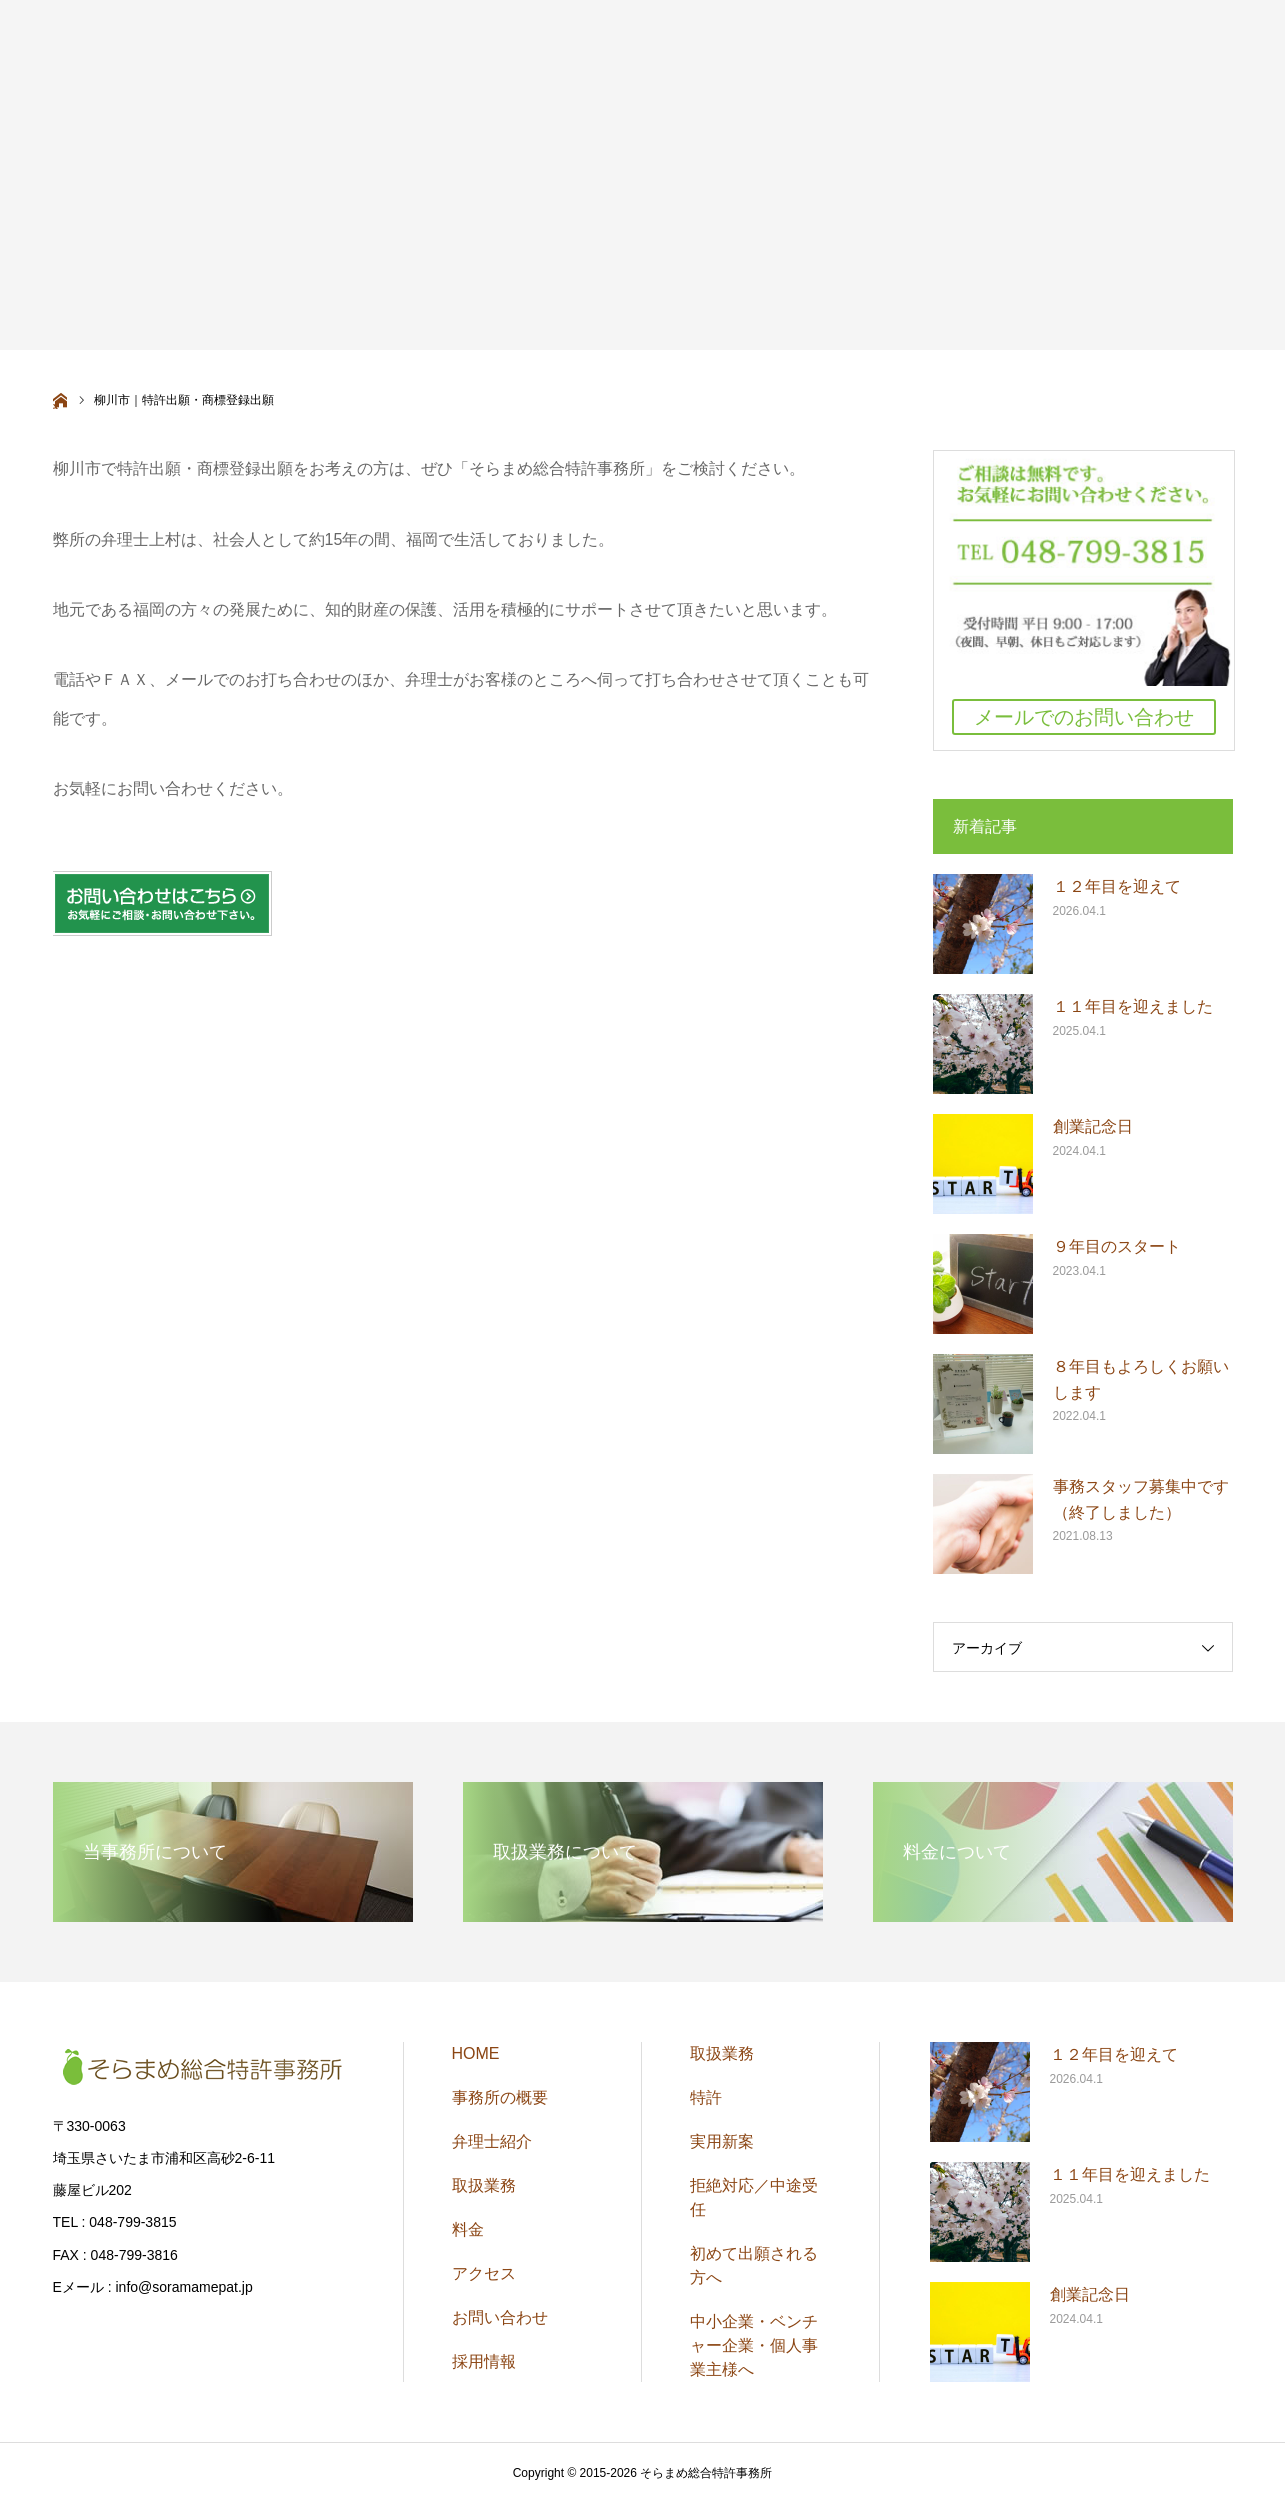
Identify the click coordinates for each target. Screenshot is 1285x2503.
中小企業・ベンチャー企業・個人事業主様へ (754, 2345)
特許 (706, 2097)
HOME (476, 2053)
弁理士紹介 (492, 2141)
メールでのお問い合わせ (1084, 717)
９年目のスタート (1117, 1246)
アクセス (484, 2273)
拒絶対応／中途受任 (754, 2197)
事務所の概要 (500, 2097)
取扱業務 (484, 2185)
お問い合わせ (500, 2317)
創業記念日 (1093, 1126)
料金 (468, 2229)
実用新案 (722, 2141)
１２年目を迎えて (1117, 886)
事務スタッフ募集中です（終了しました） (1141, 1499)
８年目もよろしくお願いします (1141, 1379)
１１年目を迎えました (1133, 1006)
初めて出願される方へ (754, 2265)
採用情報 (484, 2361)
